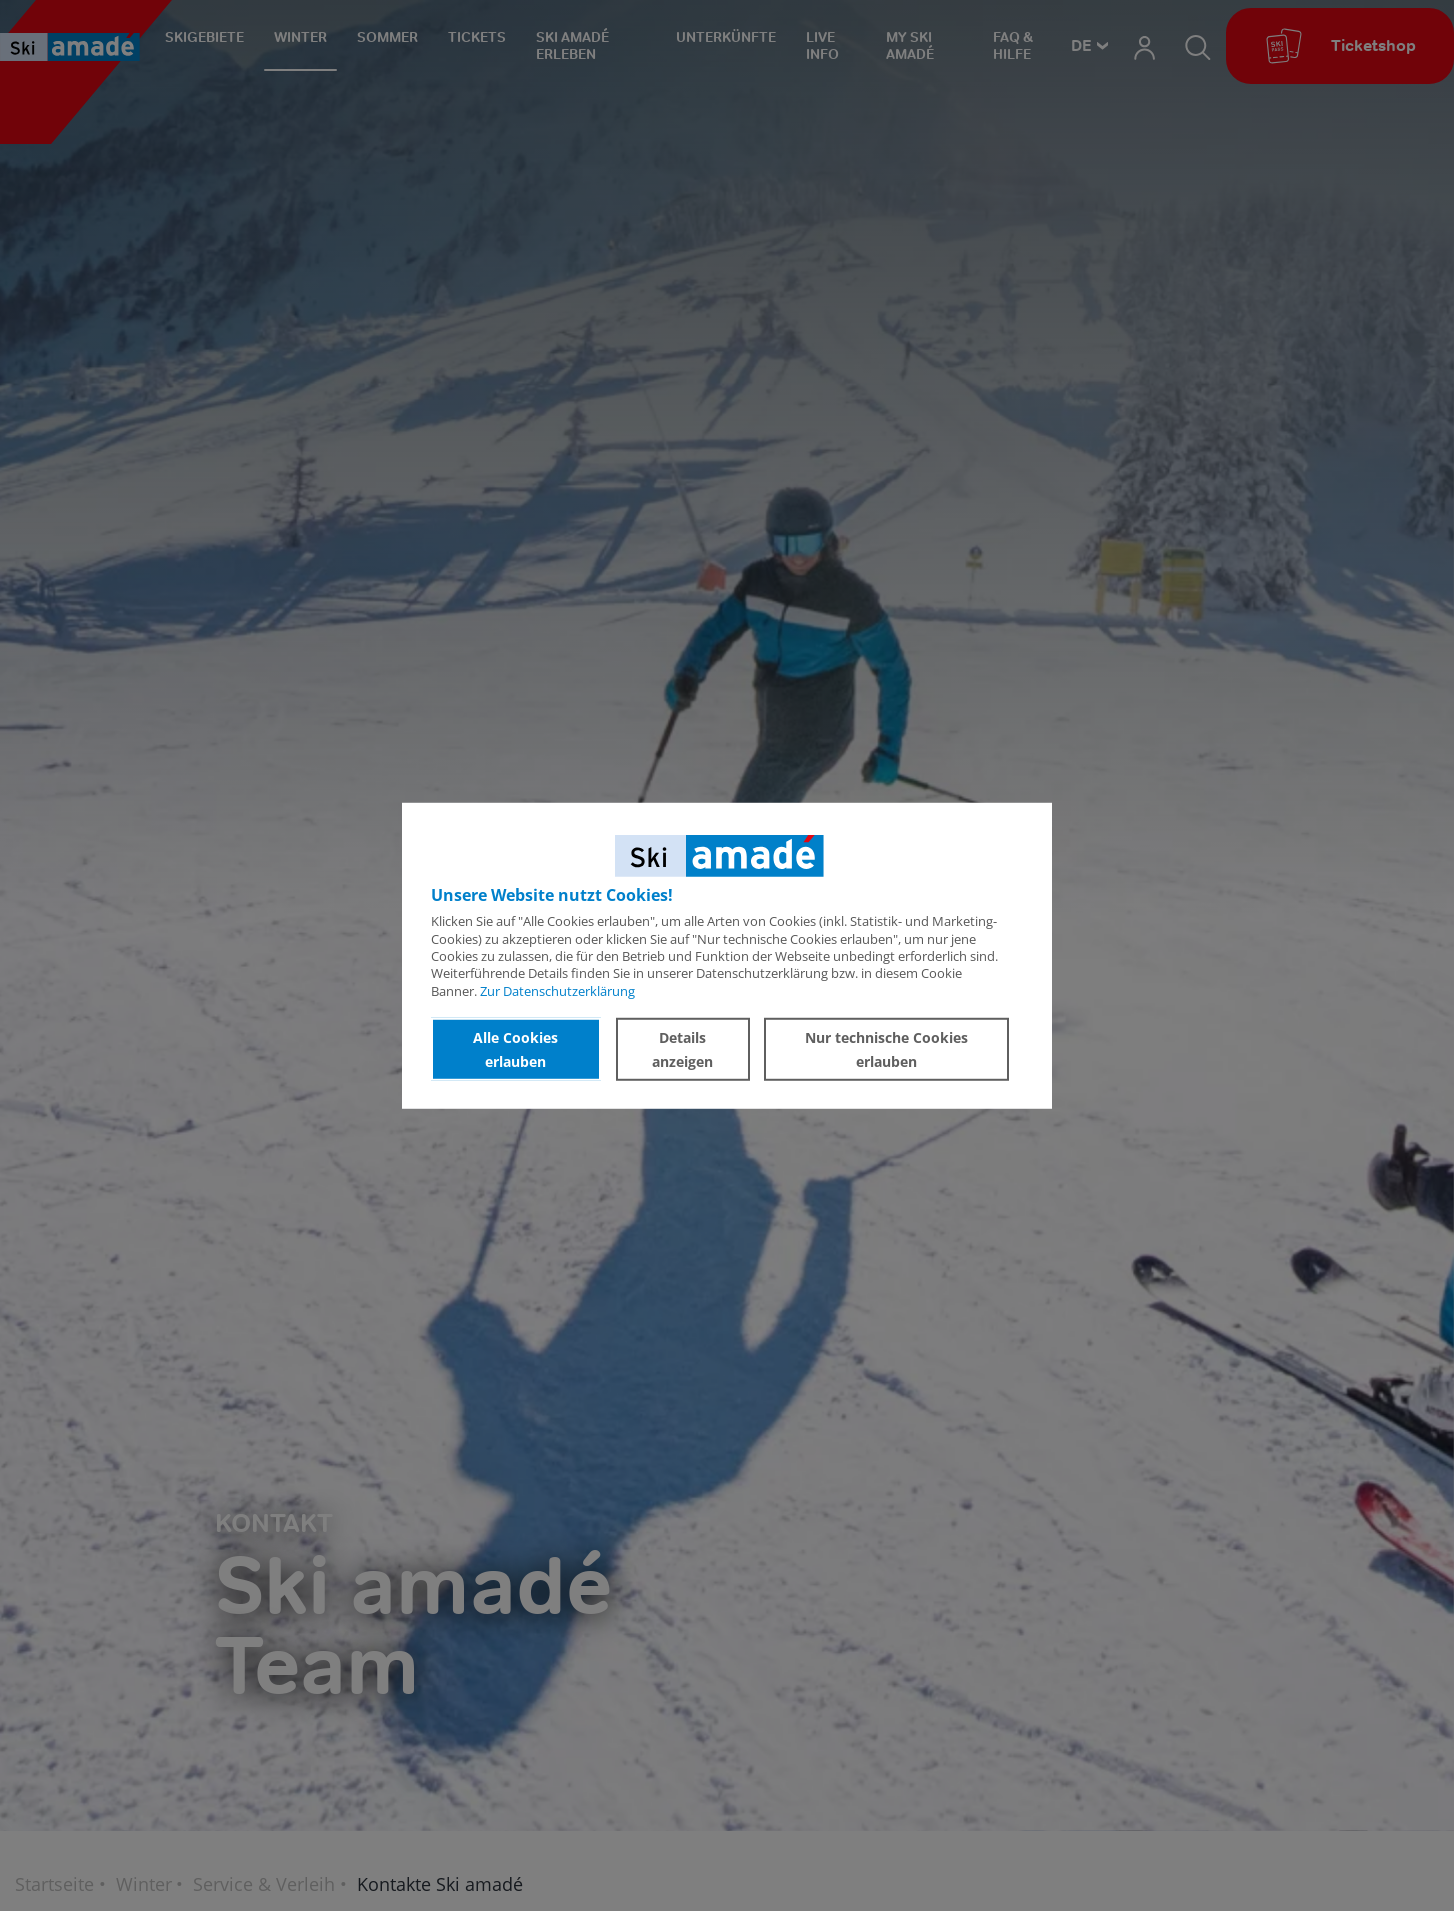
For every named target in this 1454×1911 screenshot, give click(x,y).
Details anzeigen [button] (682, 1048)
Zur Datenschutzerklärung (557, 990)
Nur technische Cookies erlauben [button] (886, 1048)
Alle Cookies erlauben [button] (515, 1048)
